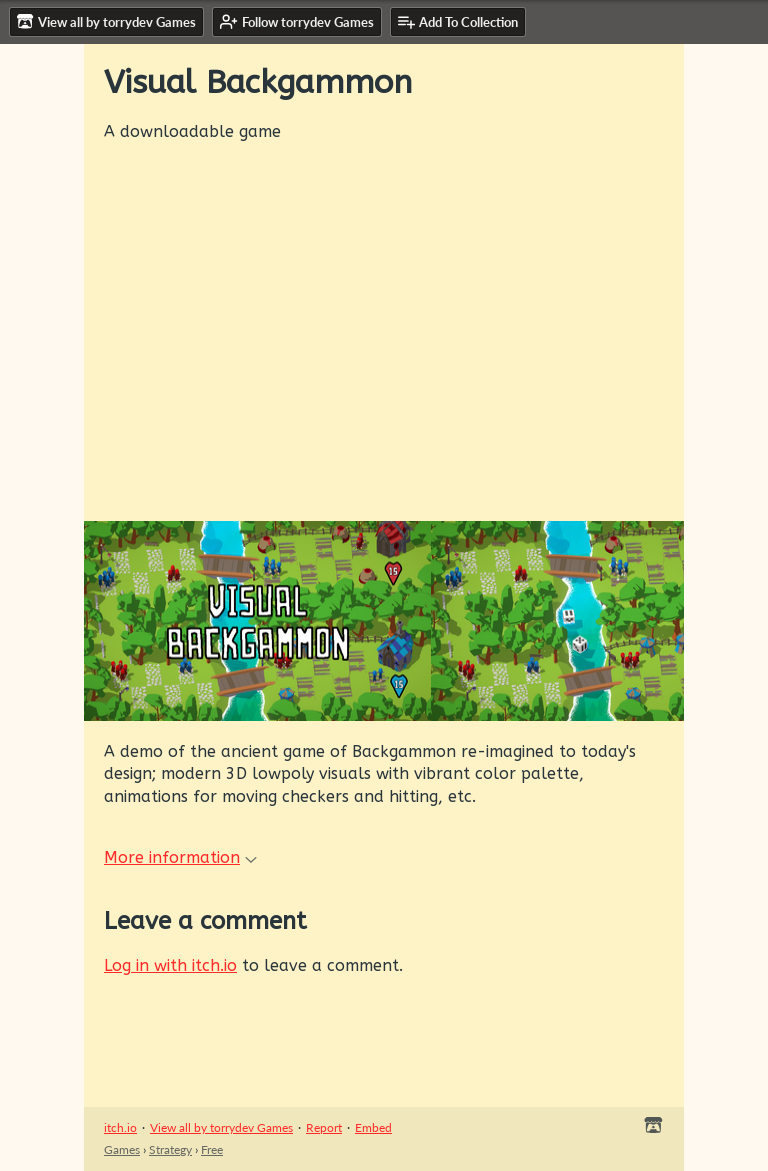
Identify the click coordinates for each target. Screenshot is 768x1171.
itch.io (120, 1127)
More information (180, 857)
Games (122, 1149)
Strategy (170, 1149)
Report (324, 1127)
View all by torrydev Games (221, 1127)
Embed (373, 1127)
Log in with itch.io (170, 965)
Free (212, 1149)
